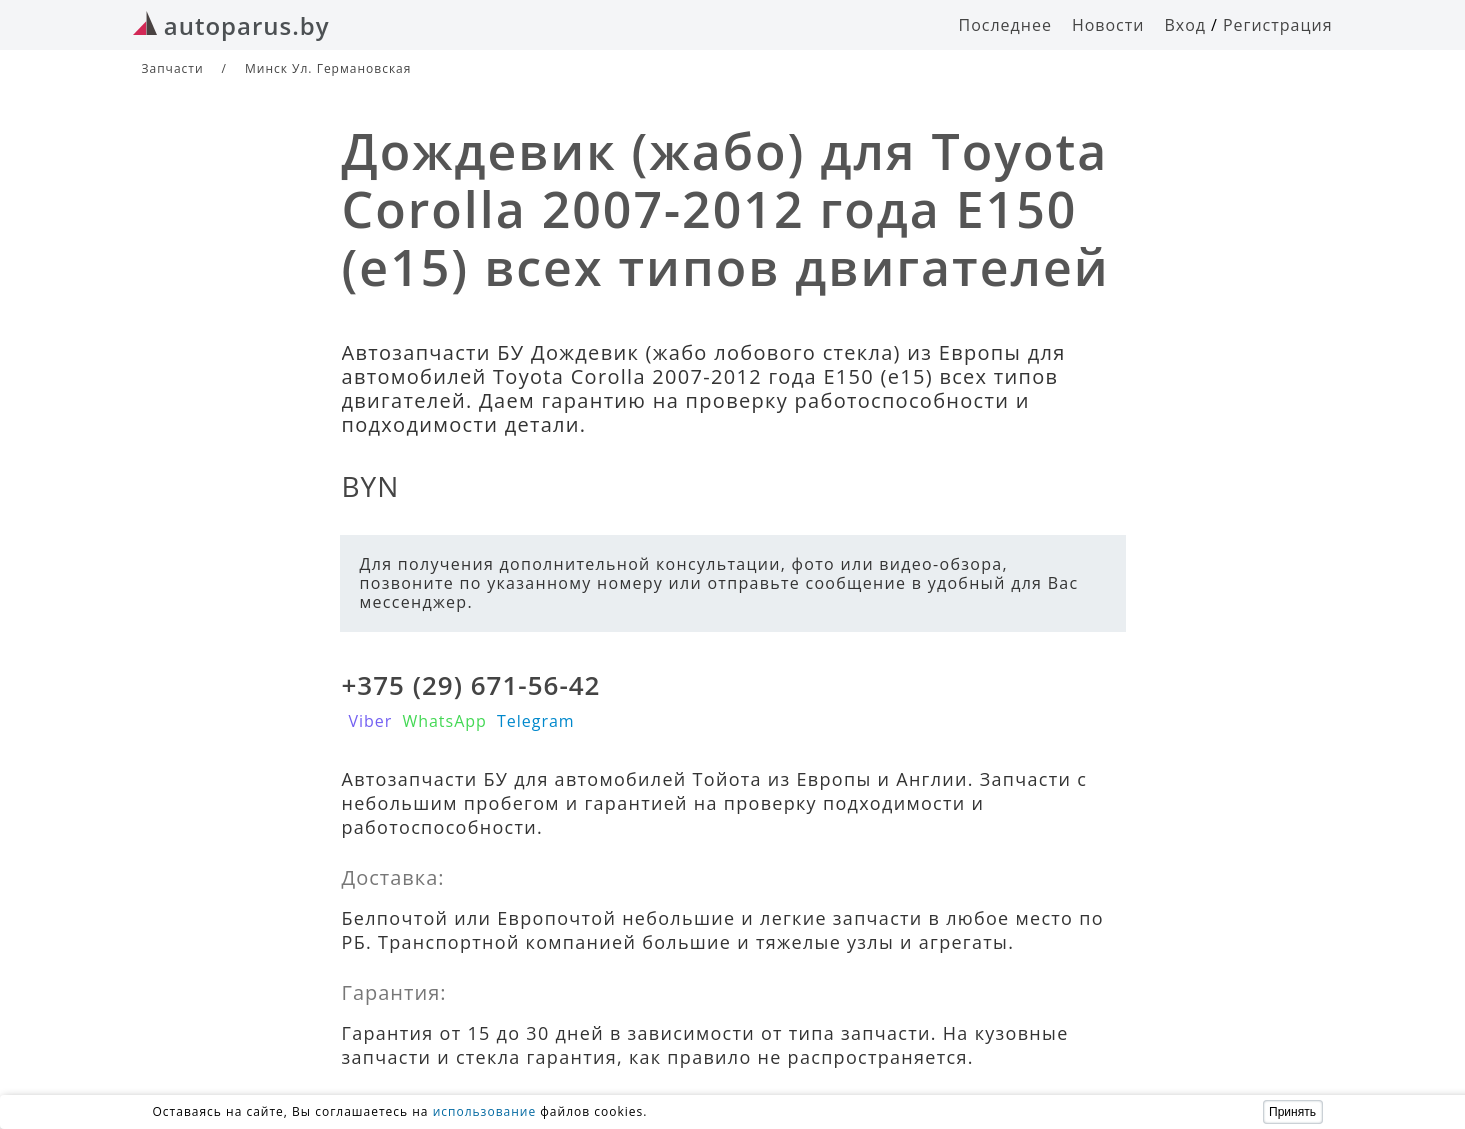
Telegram (536, 721)
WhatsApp (444, 721)
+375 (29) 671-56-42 (471, 685)
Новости (1108, 25)
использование (485, 1111)
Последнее (1005, 25)
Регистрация (1278, 25)
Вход (1185, 25)
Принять (1292, 1112)
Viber (371, 721)
